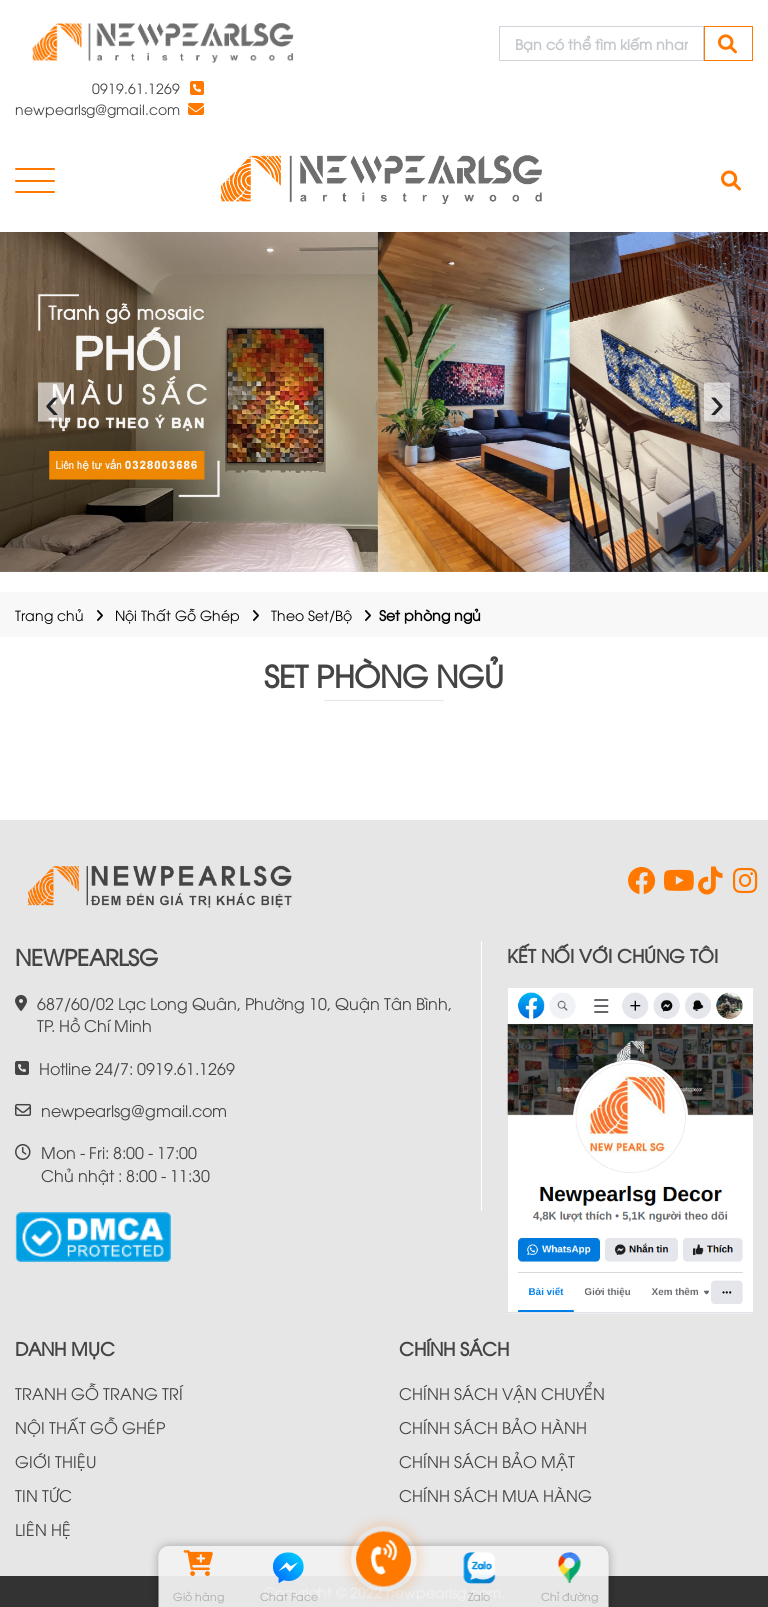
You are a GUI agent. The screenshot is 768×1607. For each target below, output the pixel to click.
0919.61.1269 (136, 87)
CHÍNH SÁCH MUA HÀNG (495, 1495)
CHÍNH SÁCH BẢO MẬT (487, 1461)
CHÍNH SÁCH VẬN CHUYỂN (502, 1393)
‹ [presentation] (51, 402)
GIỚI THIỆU (55, 1461)
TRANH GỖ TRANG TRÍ (99, 1393)
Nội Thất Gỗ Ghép (177, 614)
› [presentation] (717, 402)
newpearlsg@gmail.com (97, 108)
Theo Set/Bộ (311, 614)
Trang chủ (49, 614)
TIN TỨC (43, 1495)
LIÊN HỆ (43, 1529)
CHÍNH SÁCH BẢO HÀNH (493, 1427)
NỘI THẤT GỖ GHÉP (90, 1427)
